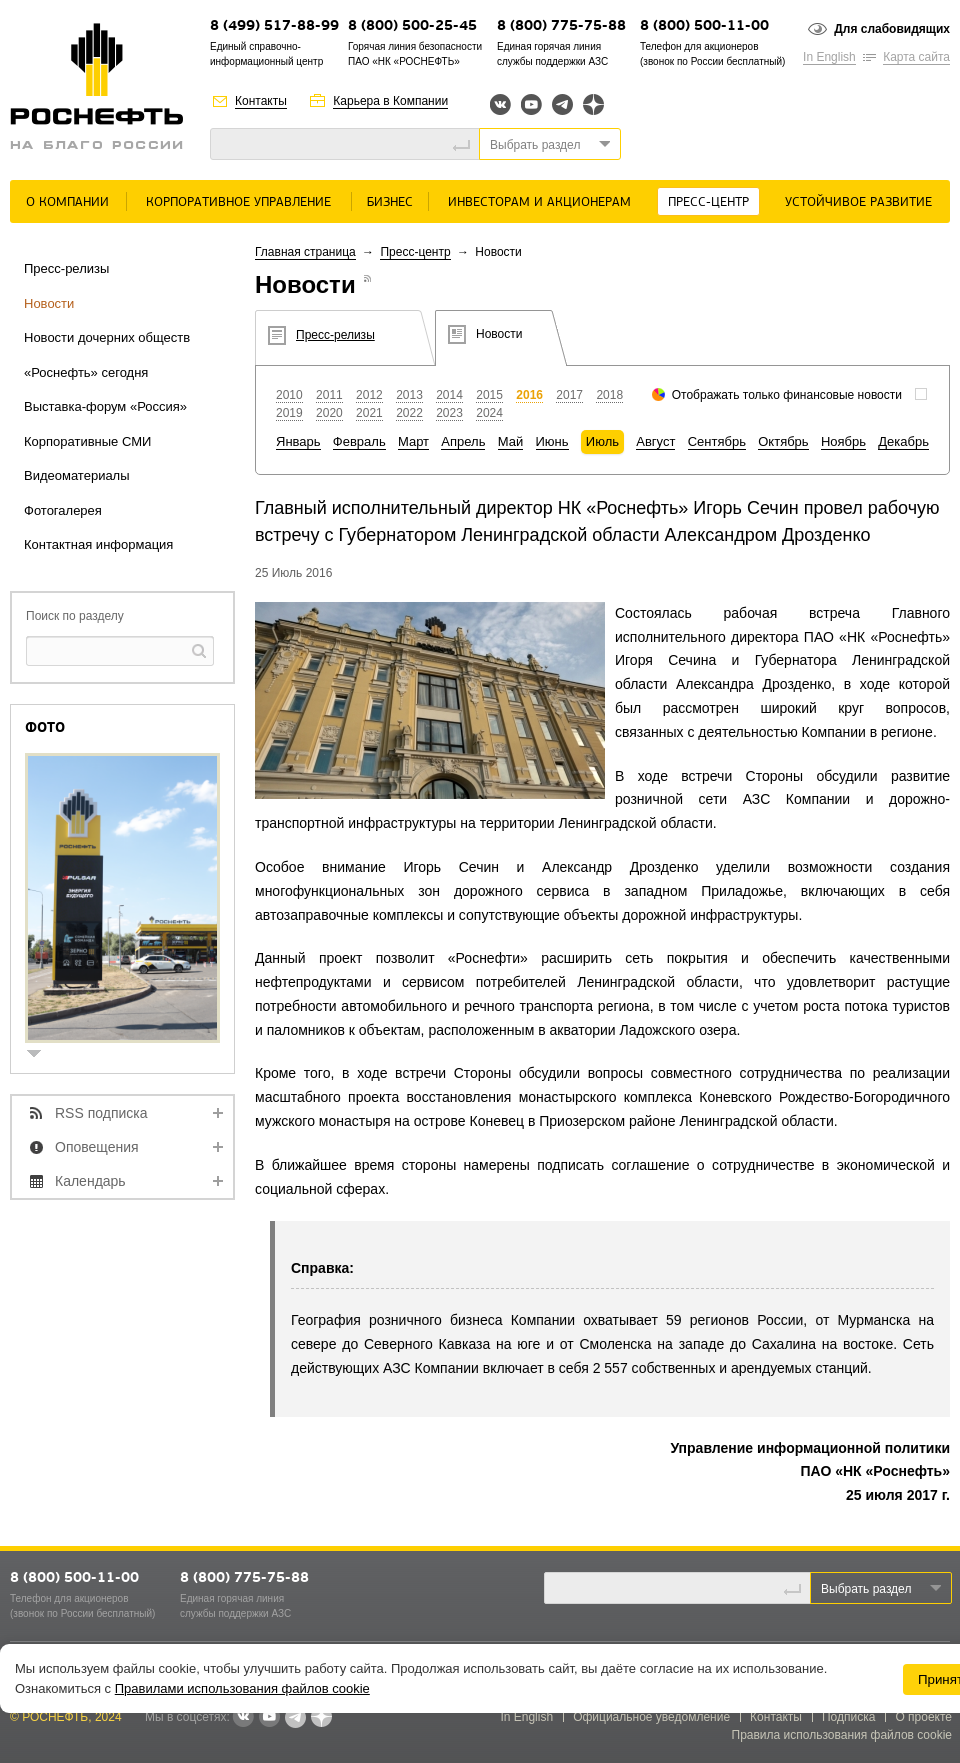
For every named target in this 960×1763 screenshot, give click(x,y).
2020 (329, 413)
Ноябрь (843, 441)
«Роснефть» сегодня (86, 372)
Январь (298, 441)
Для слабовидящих (892, 29)
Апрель (463, 441)
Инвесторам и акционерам (539, 202)
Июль (602, 441)
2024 (489, 413)
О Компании (67, 202)
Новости (49, 303)
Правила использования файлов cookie (842, 1735)
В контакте (243, 1718)
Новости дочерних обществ (107, 337)
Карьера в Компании (390, 101)
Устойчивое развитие (858, 202)
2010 (289, 395)
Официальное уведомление (651, 1717)
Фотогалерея (63, 510)
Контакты (261, 101)
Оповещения (97, 1147)
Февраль (359, 441)
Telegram (562, 104)
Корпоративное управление (238, 202)
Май (510, 441)
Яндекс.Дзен (593, 104)
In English (829, 57)
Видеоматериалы (77, 475)
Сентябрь (717, 441)
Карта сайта (916, 57)
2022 (409, 413)
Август (655, 441)
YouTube (531, 104)
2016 (529, 395)
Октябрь (783, 441)
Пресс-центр (708, 202)
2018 (609, 395)
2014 (449, 395)
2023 (449, 413)
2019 (289, 413)
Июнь (552, 441)
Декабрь (903, 441)
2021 (369, 413)
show (42, 1055)
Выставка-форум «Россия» (105, 406)
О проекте (923, 1717)
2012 (369, 395)
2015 (489, 395)
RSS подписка (101, 1113)
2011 (329, 395)
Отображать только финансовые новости (787, 395)
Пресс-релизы (66, 268)
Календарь (90, 1181)
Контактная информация (98, 544)
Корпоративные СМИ (87, 441)
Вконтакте (500, 104)
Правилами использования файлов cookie (242, 1688)
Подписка (848, 1717)
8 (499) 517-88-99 (274, 26)
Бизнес (390, 202)
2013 (409, 395)
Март (413, 441)
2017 (569, 395)
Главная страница (305, 252)
